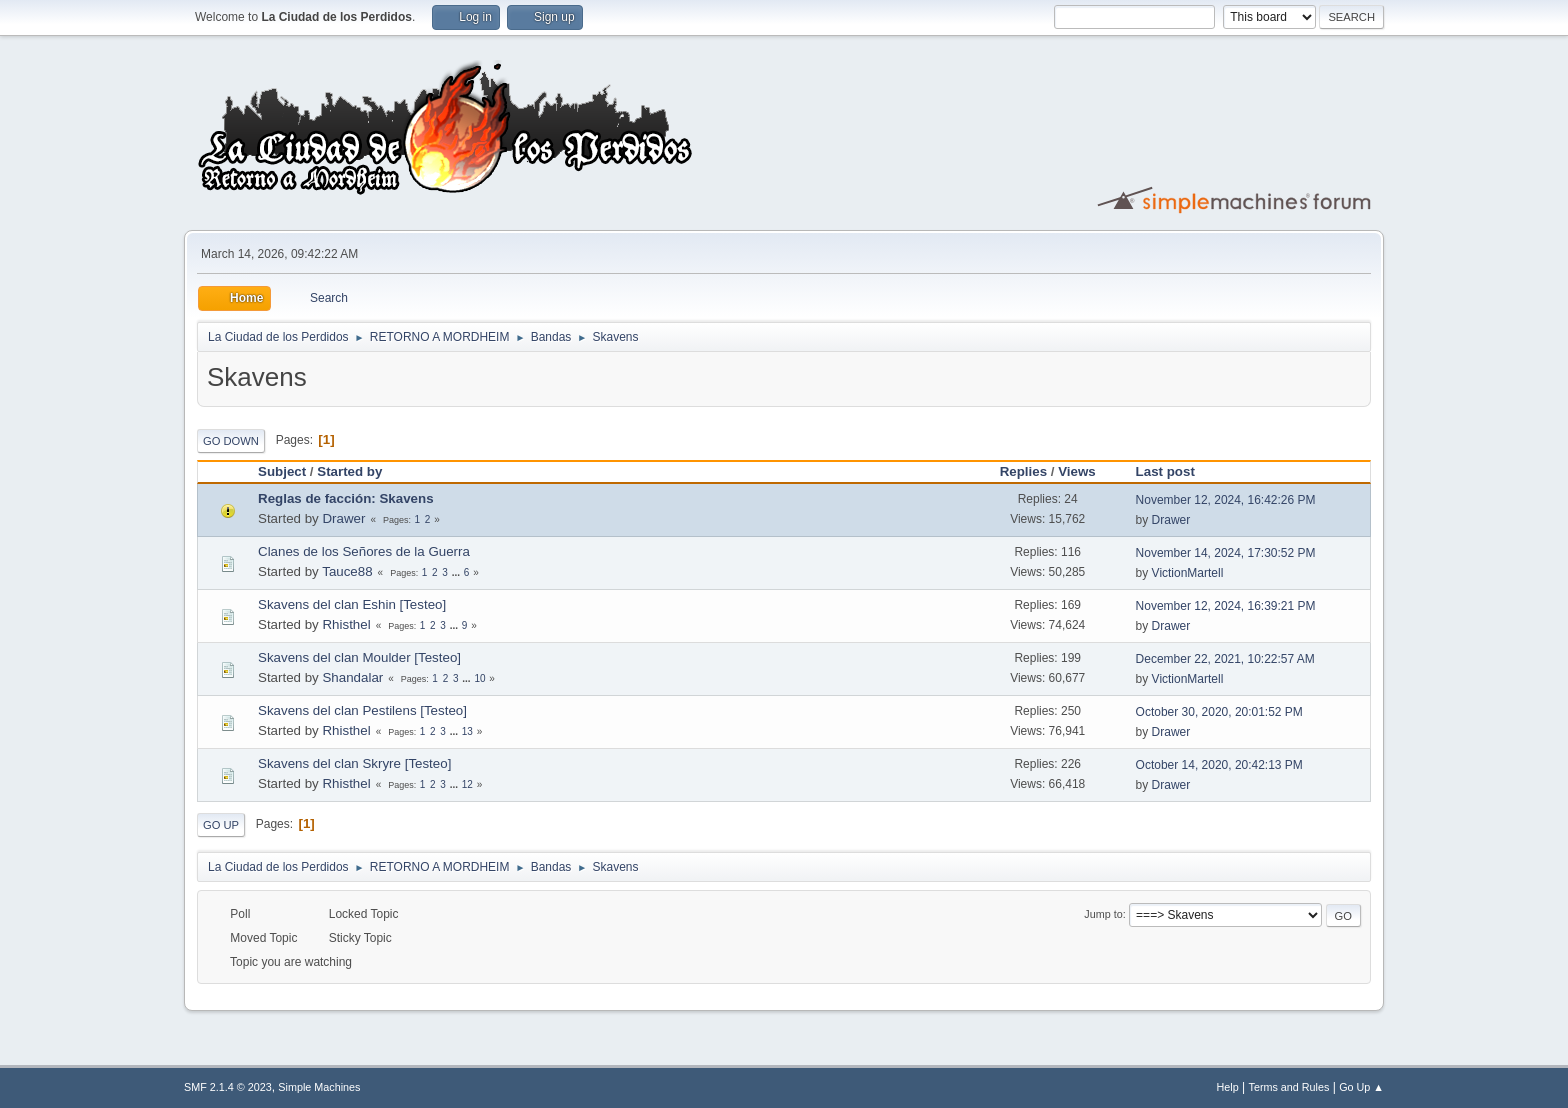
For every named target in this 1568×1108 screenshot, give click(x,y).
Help (1228, 1087)
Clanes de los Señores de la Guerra (364, 551)
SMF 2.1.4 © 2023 (228, 1087)
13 (467, 731)
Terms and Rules (1289, 1087)
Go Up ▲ (1361, 1087)
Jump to (1103, 914)
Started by (349, 471)
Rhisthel (346, 624)
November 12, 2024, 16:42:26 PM (1226, 500)
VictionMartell (1188, 573)
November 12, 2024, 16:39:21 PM (1226, 606)
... (457, 572)
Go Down (231, 441)
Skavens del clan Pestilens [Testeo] (362, 710)
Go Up (221, 825)
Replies (1023, 471)
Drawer (343, 518)
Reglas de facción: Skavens (346, 498)
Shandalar (352, 677)
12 (467, 784)
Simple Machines (319, 1087)
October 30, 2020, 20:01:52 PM (1219, 712)
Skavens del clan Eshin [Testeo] (352, 604)
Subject (282, 471)
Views (1077, 471)
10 (479, 678)
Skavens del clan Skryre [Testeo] (354, 763)
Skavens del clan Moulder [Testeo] (359, 657)
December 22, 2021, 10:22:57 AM (1225, 659)
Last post (1174, 471)
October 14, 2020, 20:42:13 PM (1219, 765)
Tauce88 (347, 571)
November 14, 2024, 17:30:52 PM (1226, 553)
